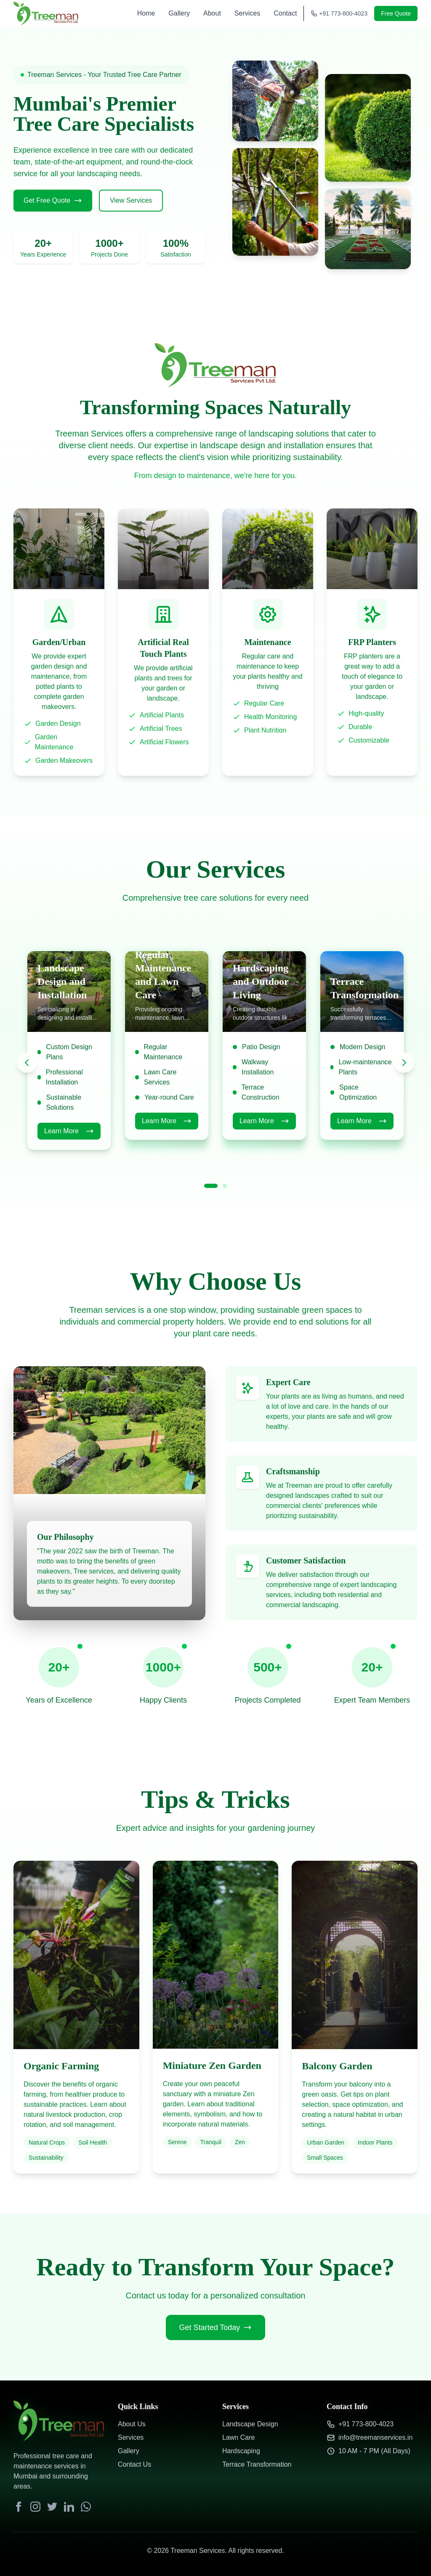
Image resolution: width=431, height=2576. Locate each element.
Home (146, 13)
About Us (132, 2424)
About (212, 13)
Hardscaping (241, 2450)
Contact (285, 13)
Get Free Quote (53, 200)
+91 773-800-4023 (339, 13)
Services (247, 13)
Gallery (179, 13)
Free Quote (396, 13)
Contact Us (134, 2464)
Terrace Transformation (257, 2464)
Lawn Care (238, 2437)
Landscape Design (250, 2424)
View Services (131, 200)
